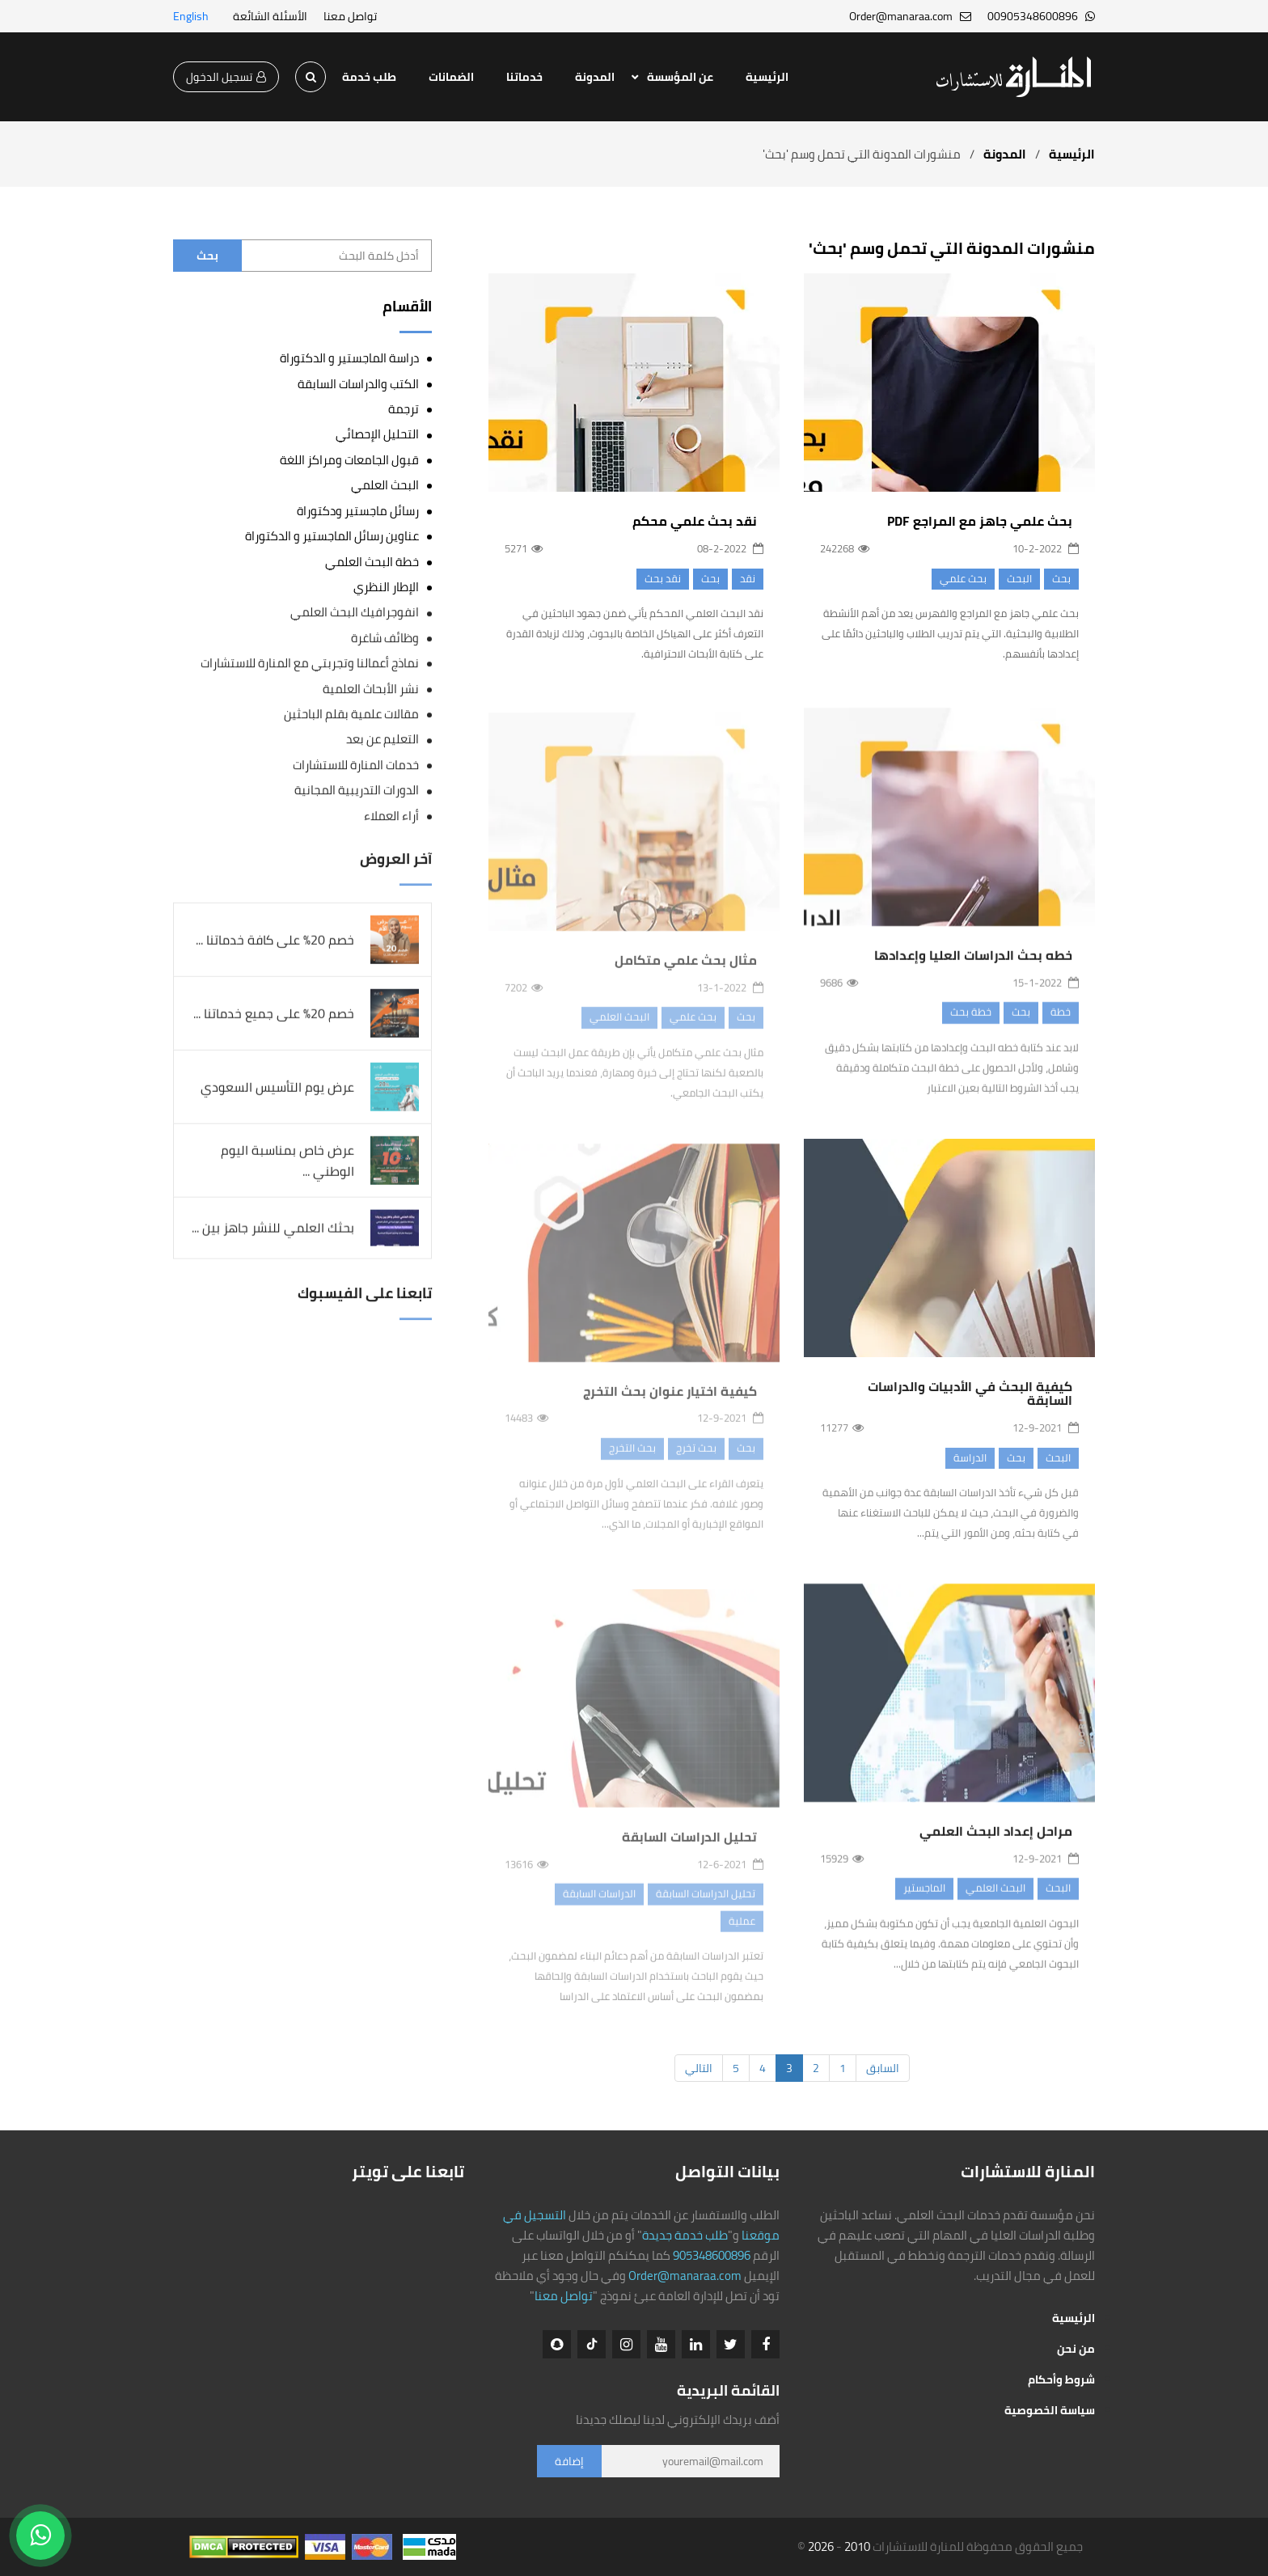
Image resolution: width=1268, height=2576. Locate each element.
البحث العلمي (995, 1898)
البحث (1019, 578)
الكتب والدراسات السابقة (358, 383)
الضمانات (451, 76)
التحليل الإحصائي (377, 434)
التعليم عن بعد (382, 739)
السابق (882, 2068)
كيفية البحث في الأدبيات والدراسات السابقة (970, 1404)
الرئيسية (767, 76)
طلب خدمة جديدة (685, 2235)
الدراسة (970, 1468)
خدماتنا (524, 76)
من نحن (1076, 2349)
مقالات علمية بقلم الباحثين (351, 714)
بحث (1061, 578)
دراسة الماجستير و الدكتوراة (349, 358)
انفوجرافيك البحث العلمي (354, 612)
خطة (1060, 1022)
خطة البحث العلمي (372, 561)
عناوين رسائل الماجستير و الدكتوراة (332, 536)
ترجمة (403, 409)
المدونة (595, 76)
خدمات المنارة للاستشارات (356, 765)
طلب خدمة (369, 76)
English (191, 16)
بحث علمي (963, 578)
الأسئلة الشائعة (270, 16)
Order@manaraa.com (685, 2275)
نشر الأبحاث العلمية (371, 688)
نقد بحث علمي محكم (694, 522)
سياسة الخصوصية (1049, 2410)
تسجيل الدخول (226, 76)
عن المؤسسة (680, 76)
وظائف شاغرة (385, 637)
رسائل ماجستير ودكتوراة (358, 510)
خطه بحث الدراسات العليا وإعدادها (973, 966)
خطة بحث (970, 1022)
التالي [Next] (698, 2068)
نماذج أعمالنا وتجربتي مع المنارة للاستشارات (310, 663)
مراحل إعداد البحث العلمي (995, 1841)
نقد (747, 578)
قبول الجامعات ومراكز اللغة (349, 460)
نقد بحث (663, 578)
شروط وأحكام (1061, 2379)
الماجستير (924, 1898)
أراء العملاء (391, 815)
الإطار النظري (386, 587)
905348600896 (711, 2255)
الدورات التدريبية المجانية (356, 790)
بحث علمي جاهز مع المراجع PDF (979, 521)
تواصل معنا (350, 16)
